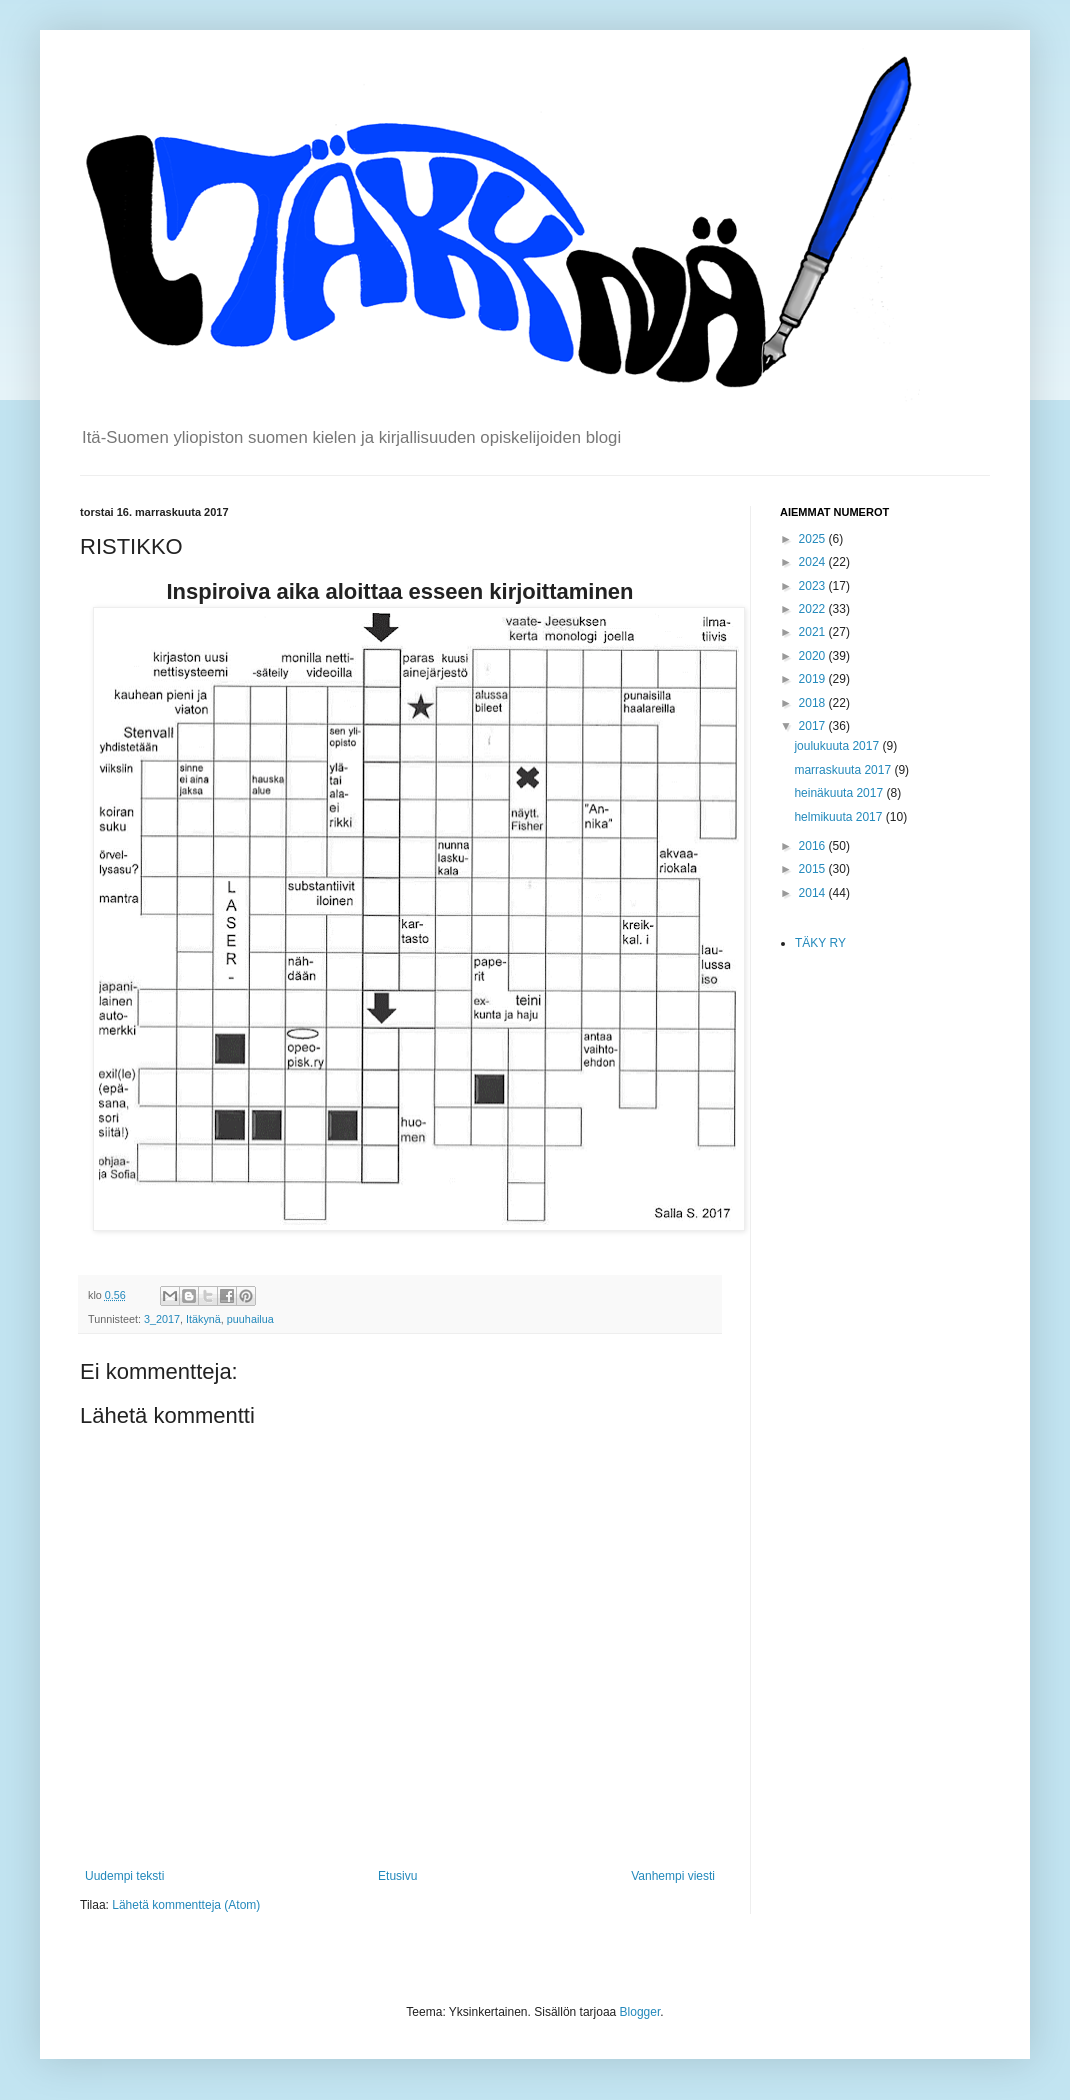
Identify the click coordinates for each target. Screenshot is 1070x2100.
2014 (814, 893)
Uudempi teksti (124, 1876)
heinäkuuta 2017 (840, 793)
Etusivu (397, 1876)
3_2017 (162, 1319)
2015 (814, 869)
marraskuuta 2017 (844, 770)
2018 (814, 703)
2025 (814, 539)
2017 (814, 726)
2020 (814, 656)
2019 (814, 679)
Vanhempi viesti (673, 1876)
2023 (814, 586)
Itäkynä (203, 1319)
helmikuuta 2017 (839, 817)
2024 (814, 562)
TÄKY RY (820, 943)
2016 (814, 846)
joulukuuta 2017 (838, 746)
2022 (814, 609)
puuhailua (250, 1319)
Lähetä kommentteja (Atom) (186, 1905)
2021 (814, 632)
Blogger (640, 2012)
